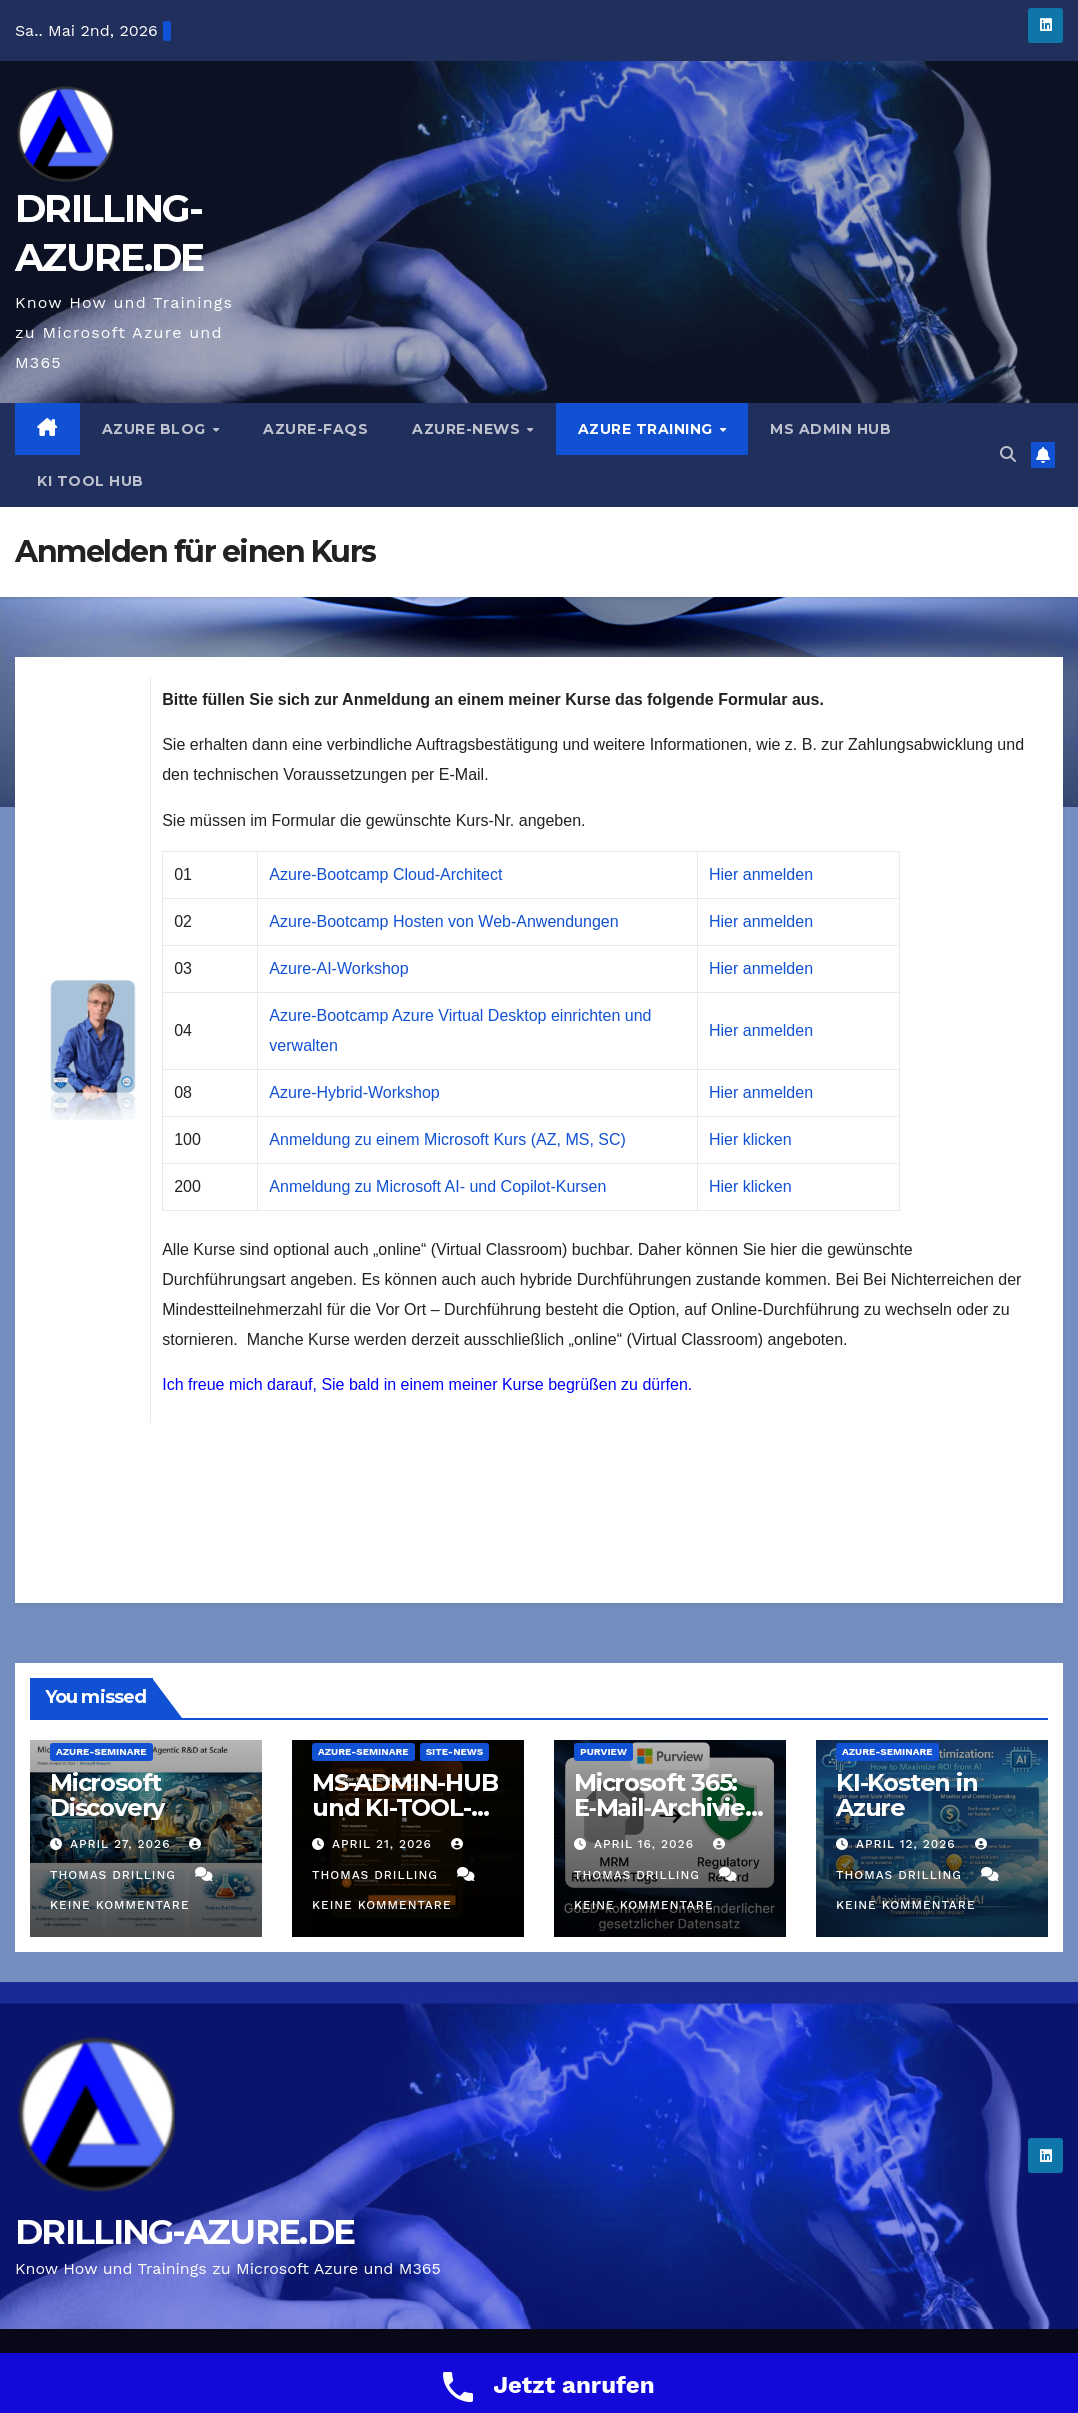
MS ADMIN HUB (830, 429)
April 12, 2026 (908, 1844)
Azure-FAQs (315, 429)
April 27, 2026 (123, 1844)
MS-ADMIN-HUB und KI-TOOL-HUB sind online (405, 1807)
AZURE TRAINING (648, 429)
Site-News (455, 1751)
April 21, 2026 (384, 1844)
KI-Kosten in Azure (907, 1795)
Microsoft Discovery (107, 1795)
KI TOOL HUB (90, 481)
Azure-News (468, 429)
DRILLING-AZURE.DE (184, 2232)
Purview (603, 1751)
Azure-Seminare (101, 1751)
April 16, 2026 (646, 1844)
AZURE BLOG (156, 429)
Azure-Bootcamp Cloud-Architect (385, 874)
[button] (1008, 454)
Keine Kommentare (120, 1905)
